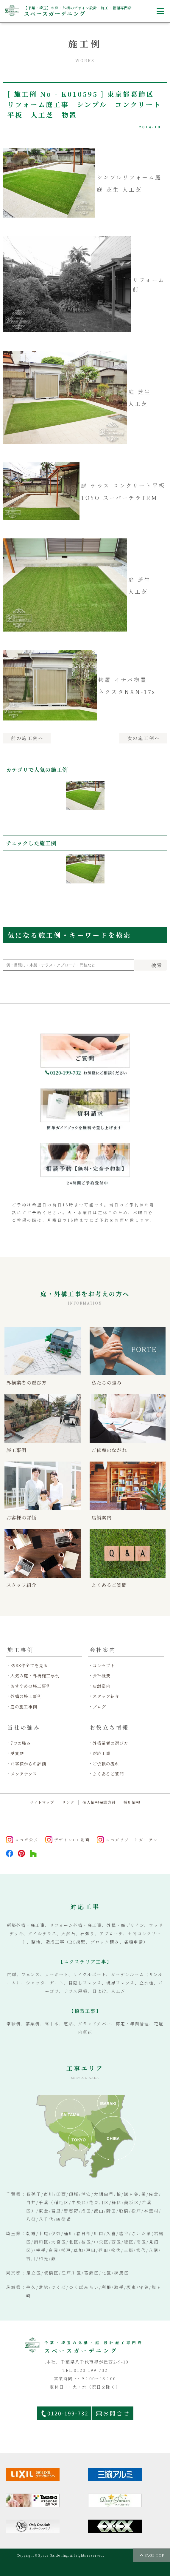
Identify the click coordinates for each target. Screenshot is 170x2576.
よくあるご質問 (108, 1774)
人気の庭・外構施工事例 (35, 1676)
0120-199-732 (67, 2413)
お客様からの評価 (28, 1764)
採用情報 (132, 1802)
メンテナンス (23, 1774)
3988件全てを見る (29, 1665)
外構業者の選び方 (110, 1743)
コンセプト (104, 1665)
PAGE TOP (154, 2555)
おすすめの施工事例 (30, 1686)
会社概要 (101, 1676)
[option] (85, 802)
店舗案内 (101, 1686)
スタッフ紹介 (106, 1696)
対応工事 (101, 1753)
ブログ (99, 1707)
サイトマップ (42, 1802)
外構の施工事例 (26, 1696)
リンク (68, 1802)
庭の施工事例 (23, 1707)
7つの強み (20, 1743)
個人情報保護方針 (99, 1802)
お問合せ (116, 2413)
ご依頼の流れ (106, 1764)
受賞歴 (17, 1753)
